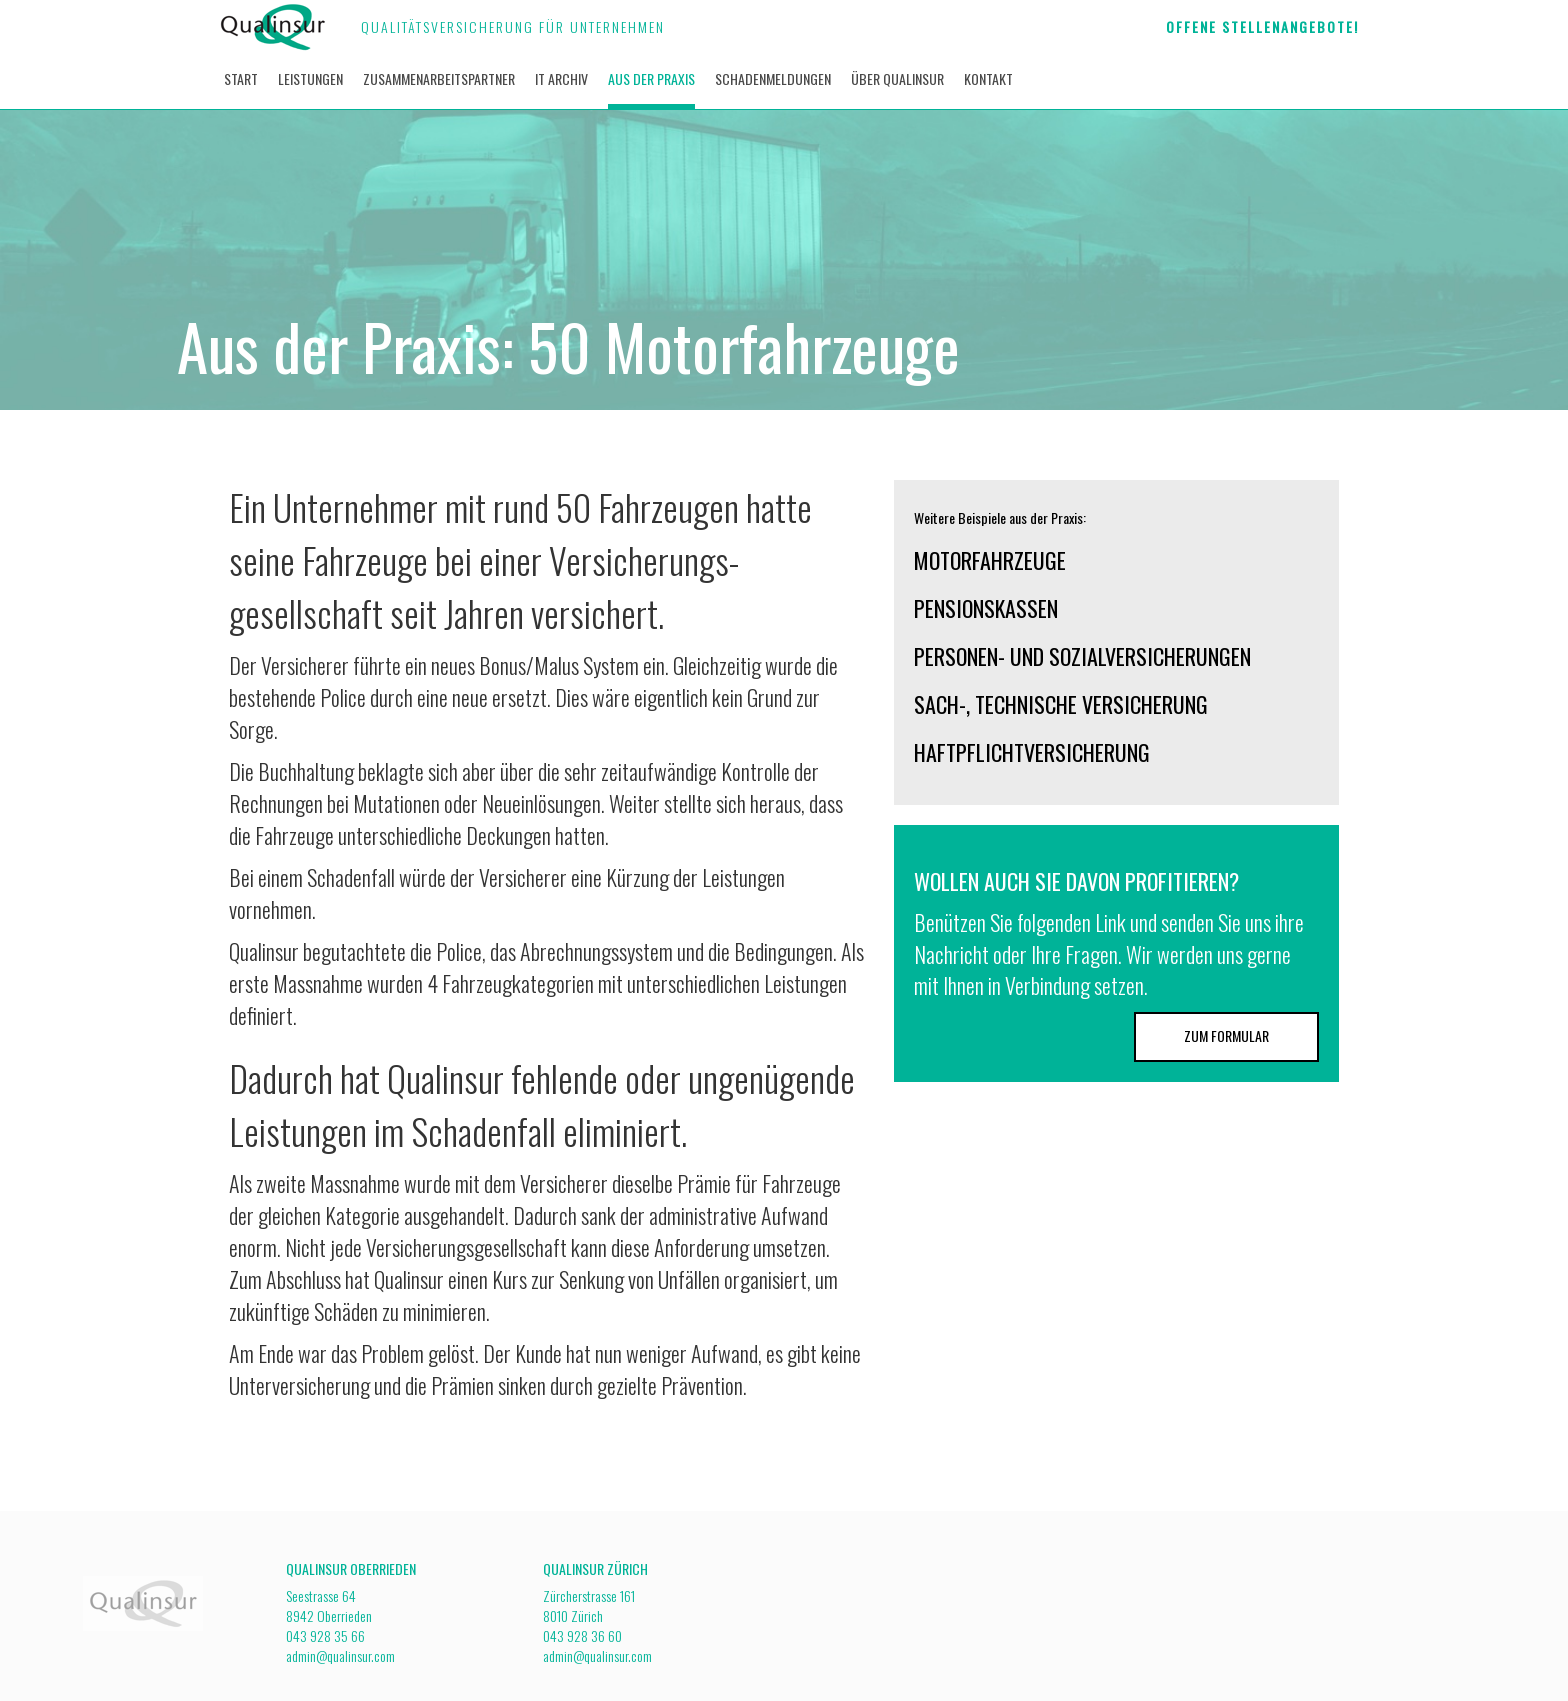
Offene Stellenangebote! (1262, 26)
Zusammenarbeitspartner (439, 78)
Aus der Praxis (651, 78)
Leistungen (310, 78)
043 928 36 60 (582, 1635)
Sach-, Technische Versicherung (1061, 704)
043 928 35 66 (325, 1635)
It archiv (561, 78)
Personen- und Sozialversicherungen (1082, 656)
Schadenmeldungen (773, 78)
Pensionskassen (986, 608)
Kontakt (988, 78)
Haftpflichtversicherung (1032, 752)
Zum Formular (1226, 1035)
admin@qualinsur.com (340, 1655)
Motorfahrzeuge (990, 560)
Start (241, 78)
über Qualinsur (897, 78)
